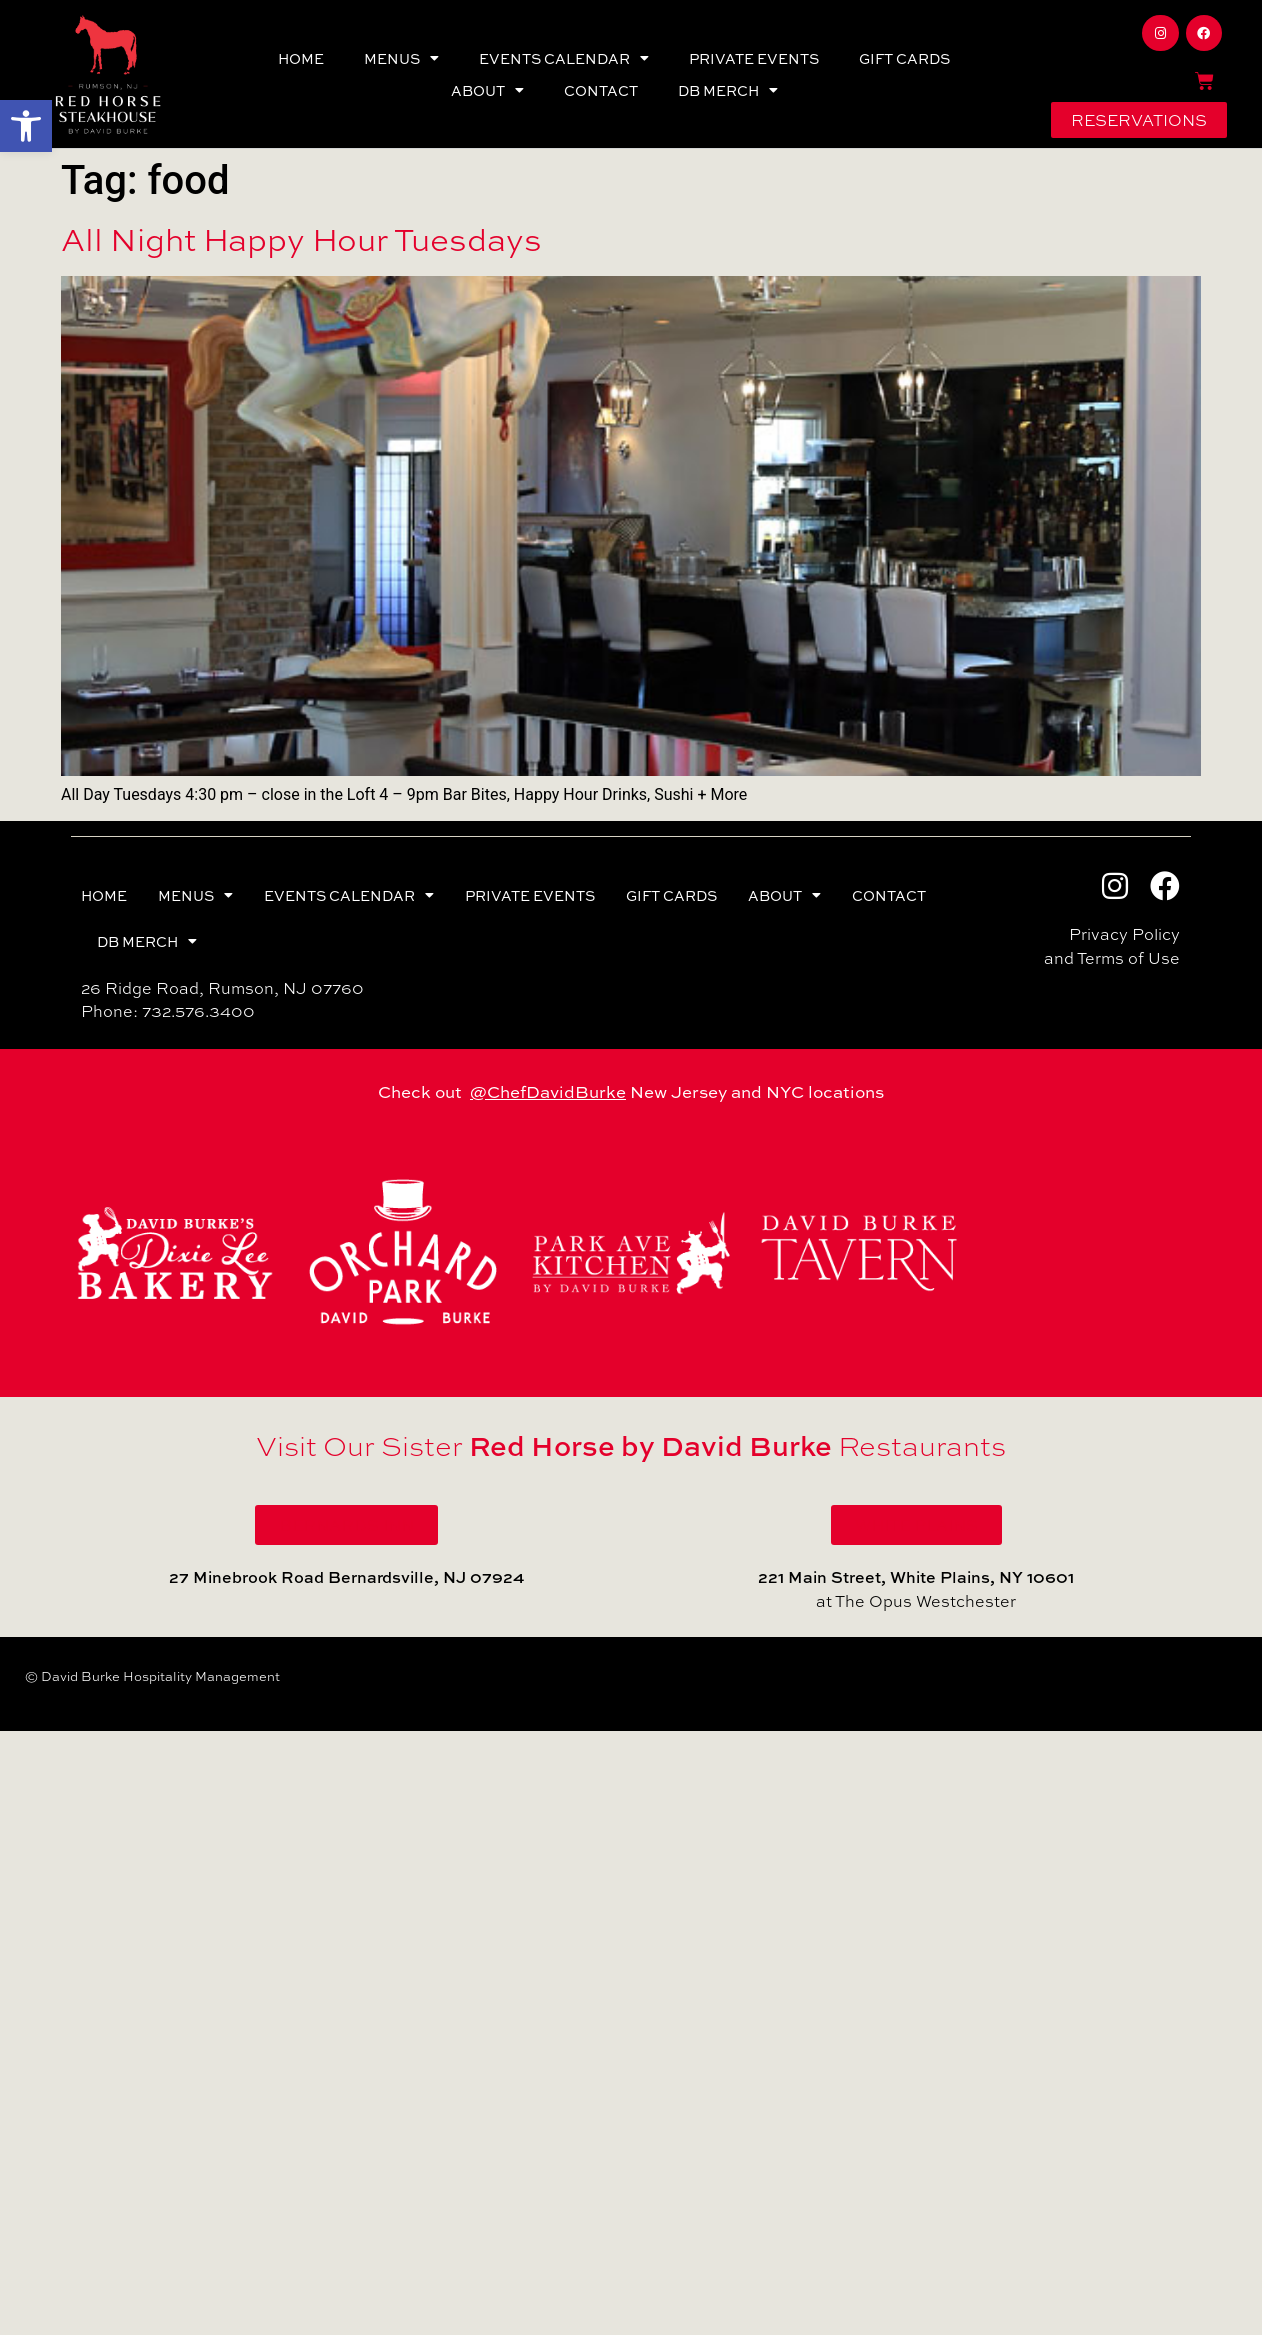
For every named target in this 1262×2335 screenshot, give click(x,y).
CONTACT (601, 90)
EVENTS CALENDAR (564, 58)
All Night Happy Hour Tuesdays (301, 239)
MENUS (401, 58)
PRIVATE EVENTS (754, 58)
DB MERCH (728, 90)
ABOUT (487, 90)
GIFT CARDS (904, 58)
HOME (301, 58)
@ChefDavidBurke (548, 1091)
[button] (26, 126)
